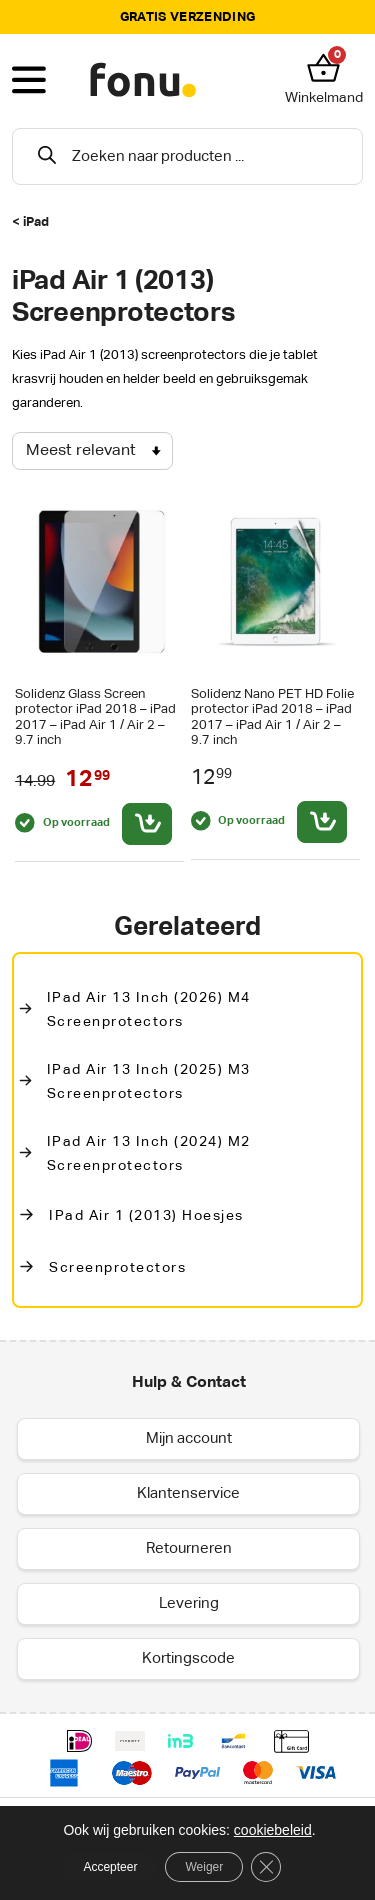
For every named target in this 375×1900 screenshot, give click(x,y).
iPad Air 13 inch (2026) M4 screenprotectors (149, 1010)
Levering (189, 1603)
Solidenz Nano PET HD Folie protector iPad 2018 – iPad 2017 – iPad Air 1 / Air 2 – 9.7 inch (272, 716)
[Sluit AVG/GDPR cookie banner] (266, 1867)
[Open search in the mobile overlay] (187, 156)
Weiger (204, 1867)
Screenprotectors (117, 1268)
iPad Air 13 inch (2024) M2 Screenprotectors (149, 1154)
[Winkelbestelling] (92, 451)
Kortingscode (188, 1658)
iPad (36, 222)
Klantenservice (188, 1493)
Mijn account (189, 1438)
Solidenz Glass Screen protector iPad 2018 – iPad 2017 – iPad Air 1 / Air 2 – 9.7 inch (95, 716)
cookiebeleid (273, 1830)
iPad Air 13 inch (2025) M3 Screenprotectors (149, 1082)
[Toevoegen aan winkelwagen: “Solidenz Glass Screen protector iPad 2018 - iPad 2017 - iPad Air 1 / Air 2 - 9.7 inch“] (147, 824)
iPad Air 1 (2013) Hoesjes (146, 1216)
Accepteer (110, 1867)
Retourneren (189, 1548)
